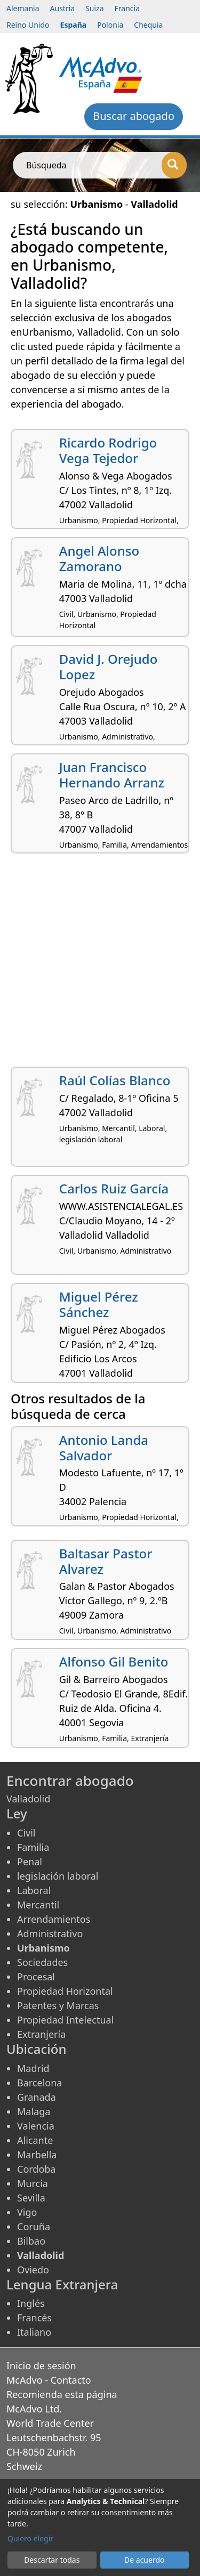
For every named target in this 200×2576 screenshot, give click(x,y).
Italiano (34, 2332)
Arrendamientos (53, 1919)
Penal (29, 1861)
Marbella (37, 2154)
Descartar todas (51, 2560)
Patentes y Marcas (58, 2005)
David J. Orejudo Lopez (108, 666)
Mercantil (38, 1904)
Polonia (110, 25)
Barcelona (39, 2082)
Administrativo (50, 1933)
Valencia (35, 2125)
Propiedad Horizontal (65, 1991)
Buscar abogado (133, 116)
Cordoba (36, 2169)
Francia (127, 8)
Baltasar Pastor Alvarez (106, 1561)
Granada (36, 2097)
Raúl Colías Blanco (115, 1080)
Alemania (22, 8)
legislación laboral (57, 1876)
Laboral (34, 1890)
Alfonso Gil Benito (114, 1661)
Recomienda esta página (61, 2394)
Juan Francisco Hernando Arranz (111, 774)
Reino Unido (28, 25)
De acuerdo (144, 2560)
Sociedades (42, 1962)
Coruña (33, 2226)
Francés (34, 2317)
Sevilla (31, 2197)
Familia (33, 1847)
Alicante (35, 2140)
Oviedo (33, 2269)
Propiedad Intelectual (65, 2019)
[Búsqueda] (174, 165)
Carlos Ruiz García (114, 1188)
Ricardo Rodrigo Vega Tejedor (108, 450)
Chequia (148, 25)
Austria (62, 8)
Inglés (31, 2303)
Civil (26, 1832)
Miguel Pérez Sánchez (98, 1304)
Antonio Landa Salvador (103, 1447)
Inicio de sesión (41, 2365)
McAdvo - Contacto (48, 2380)
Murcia (32, 2183)
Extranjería (41, 2034)
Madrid (33, 2068)
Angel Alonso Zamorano (99, 558)
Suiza (94, 8)
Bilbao (31, 2240)
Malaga (33, 2111)
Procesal (36, 1976)
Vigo (27, 2212)
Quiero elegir (30, 2538)
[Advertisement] (100, 964)
